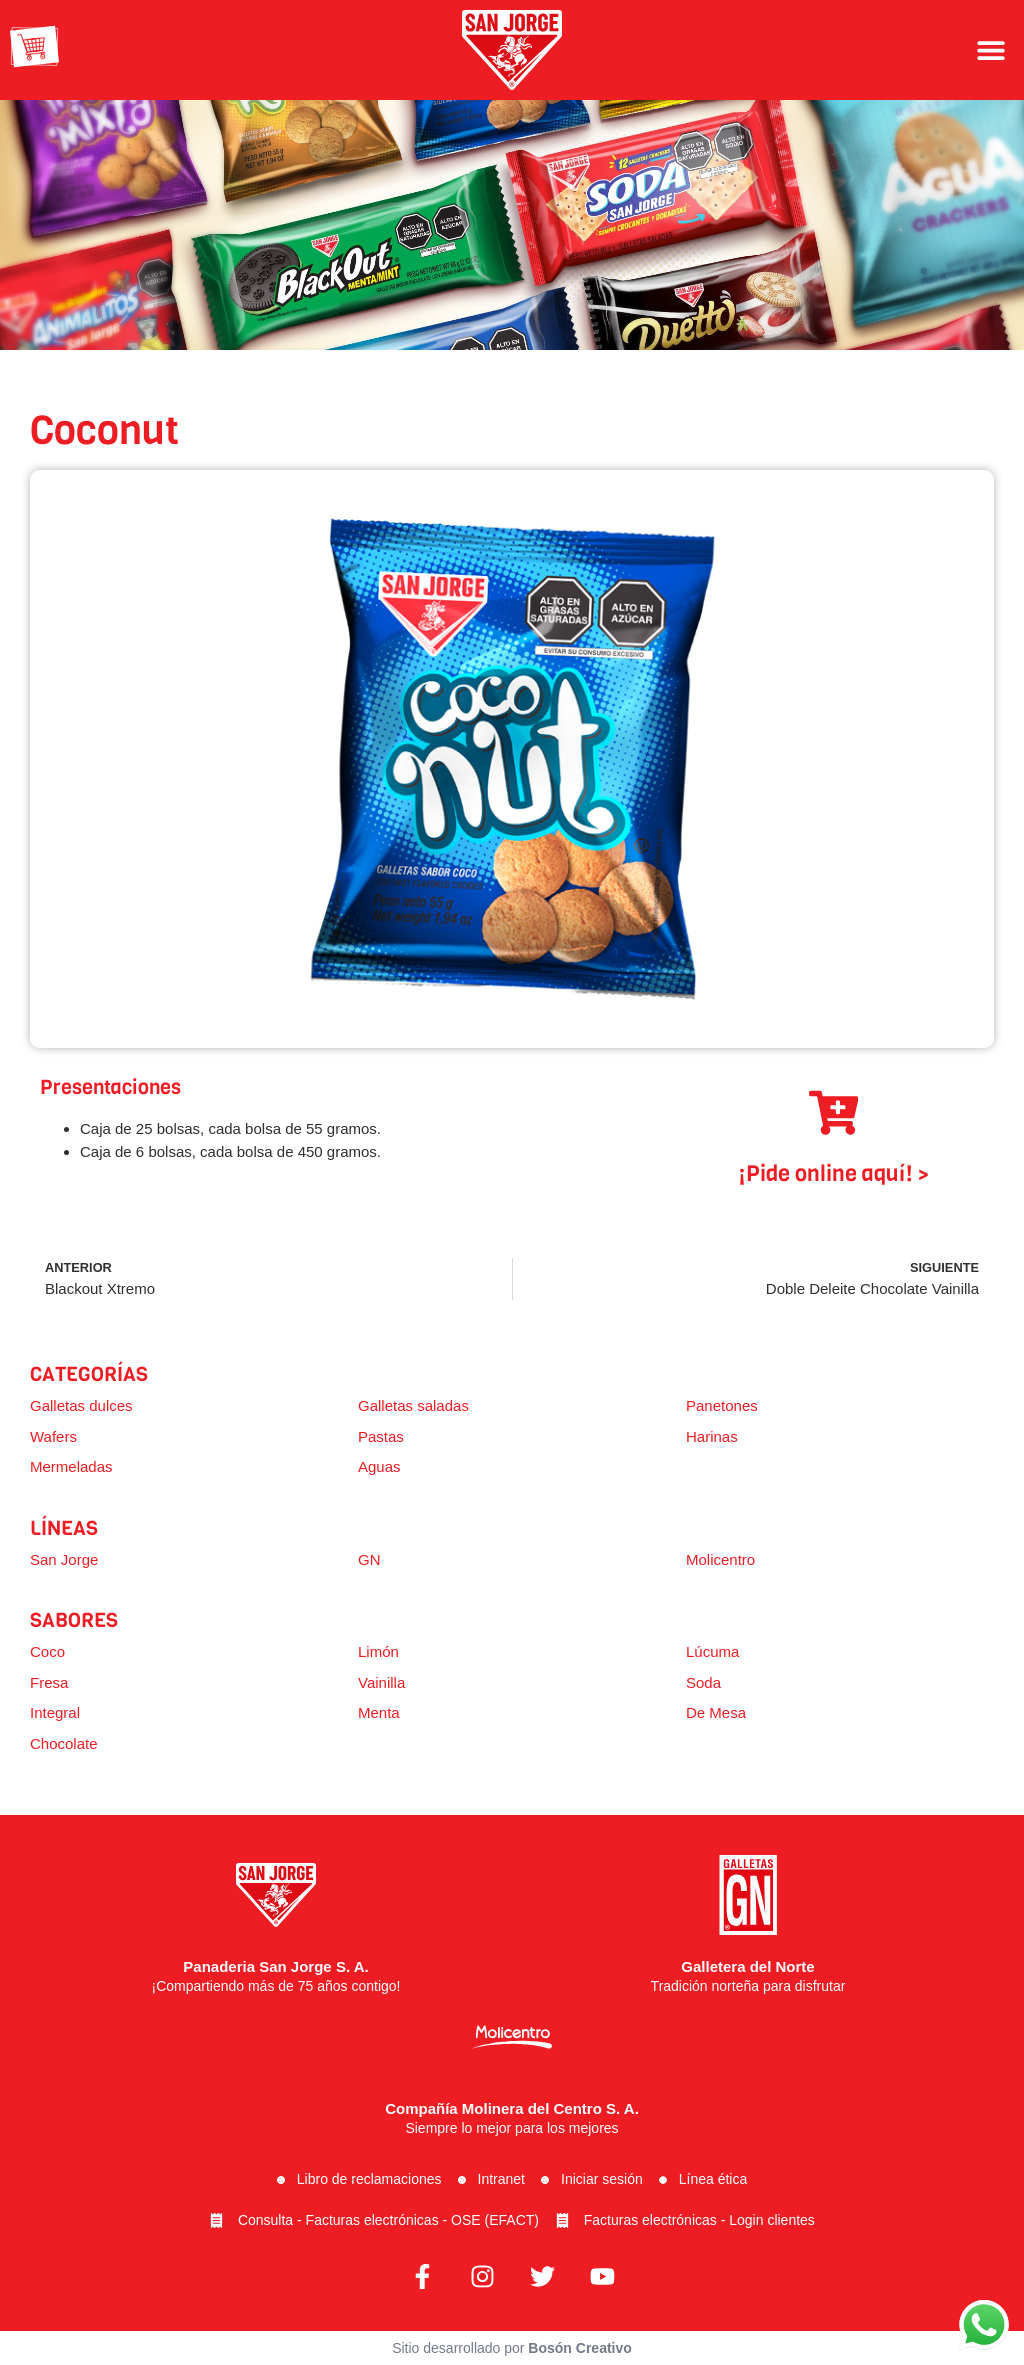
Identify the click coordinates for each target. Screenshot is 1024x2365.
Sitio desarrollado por (512, 2348)
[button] (991, 49)
